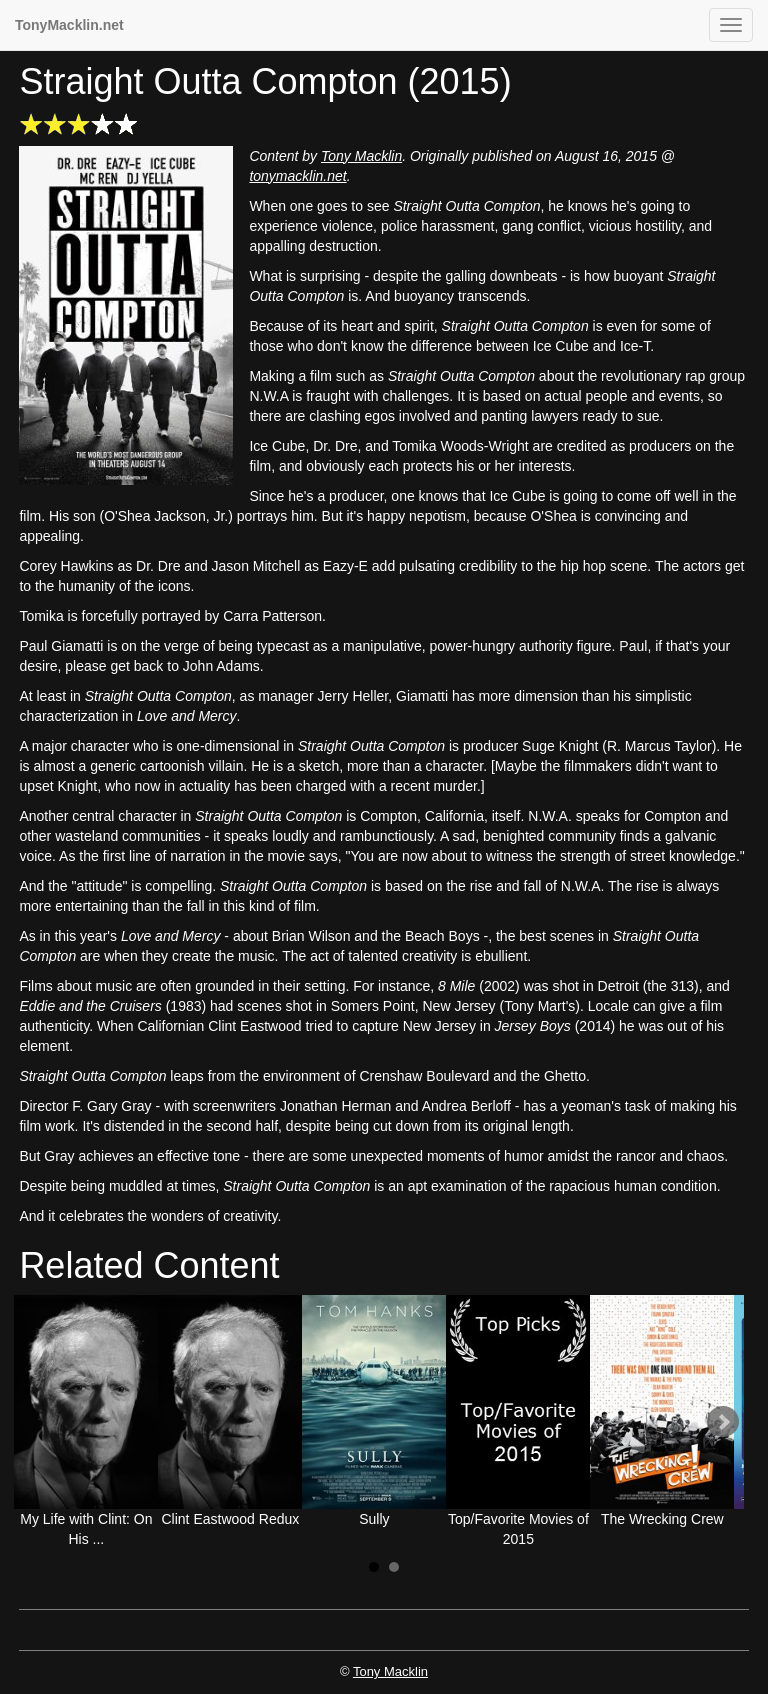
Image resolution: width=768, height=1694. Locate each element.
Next (723, 1422)
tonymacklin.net (297, 176)
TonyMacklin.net (69, 25)
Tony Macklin (361, 156)
